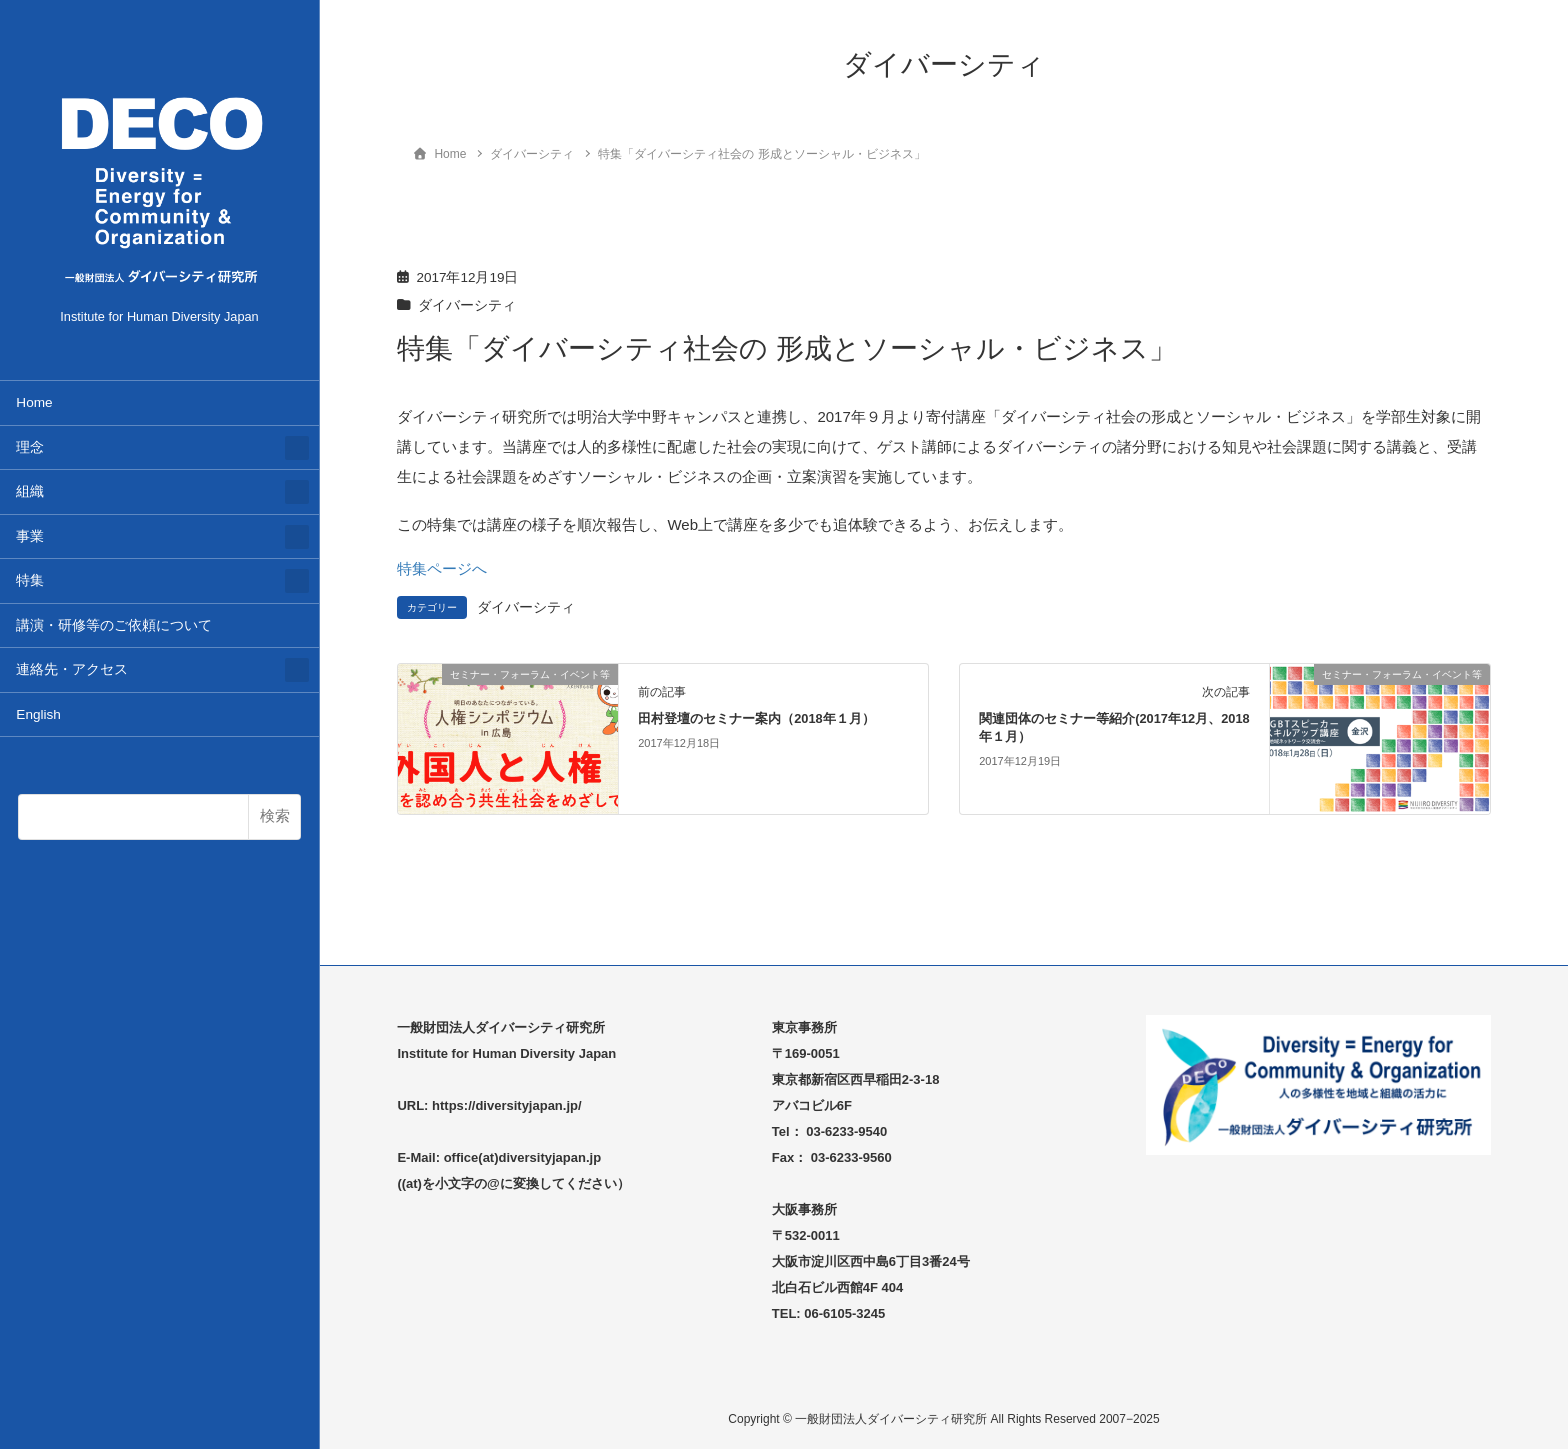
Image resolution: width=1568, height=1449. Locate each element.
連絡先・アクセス (72, 669)
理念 (30, 447)
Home (34, 402)
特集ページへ (442, 568)
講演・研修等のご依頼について (114, 625)
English (38, 714)
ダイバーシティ (467, 305)
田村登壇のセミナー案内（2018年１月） (756, 718)
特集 (30, 580)
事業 (30, 536)
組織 (30, 491)
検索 (275, 815)
